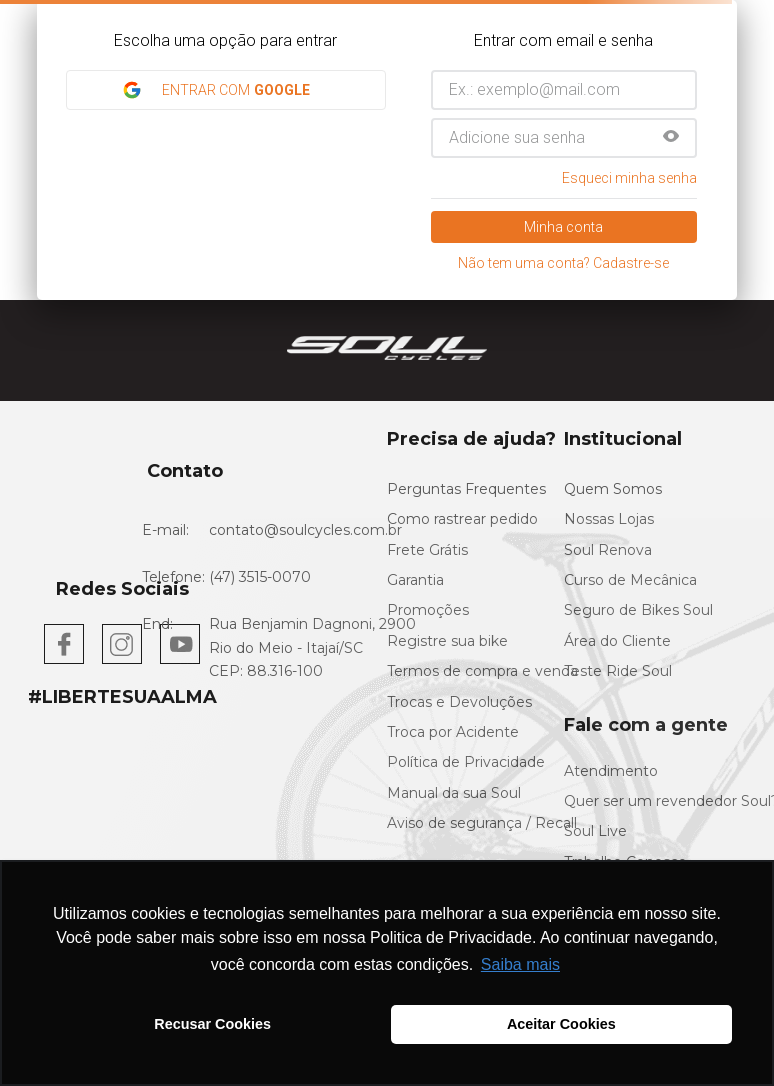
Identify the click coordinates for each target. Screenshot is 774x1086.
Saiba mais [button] (520, 964)
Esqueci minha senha (629, 178)
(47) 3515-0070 (260, 577)
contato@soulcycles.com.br (305, 530)
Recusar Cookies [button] (212, 1024)
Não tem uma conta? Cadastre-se (563, 263)
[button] (671, 138)
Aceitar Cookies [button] (561, 1024)
